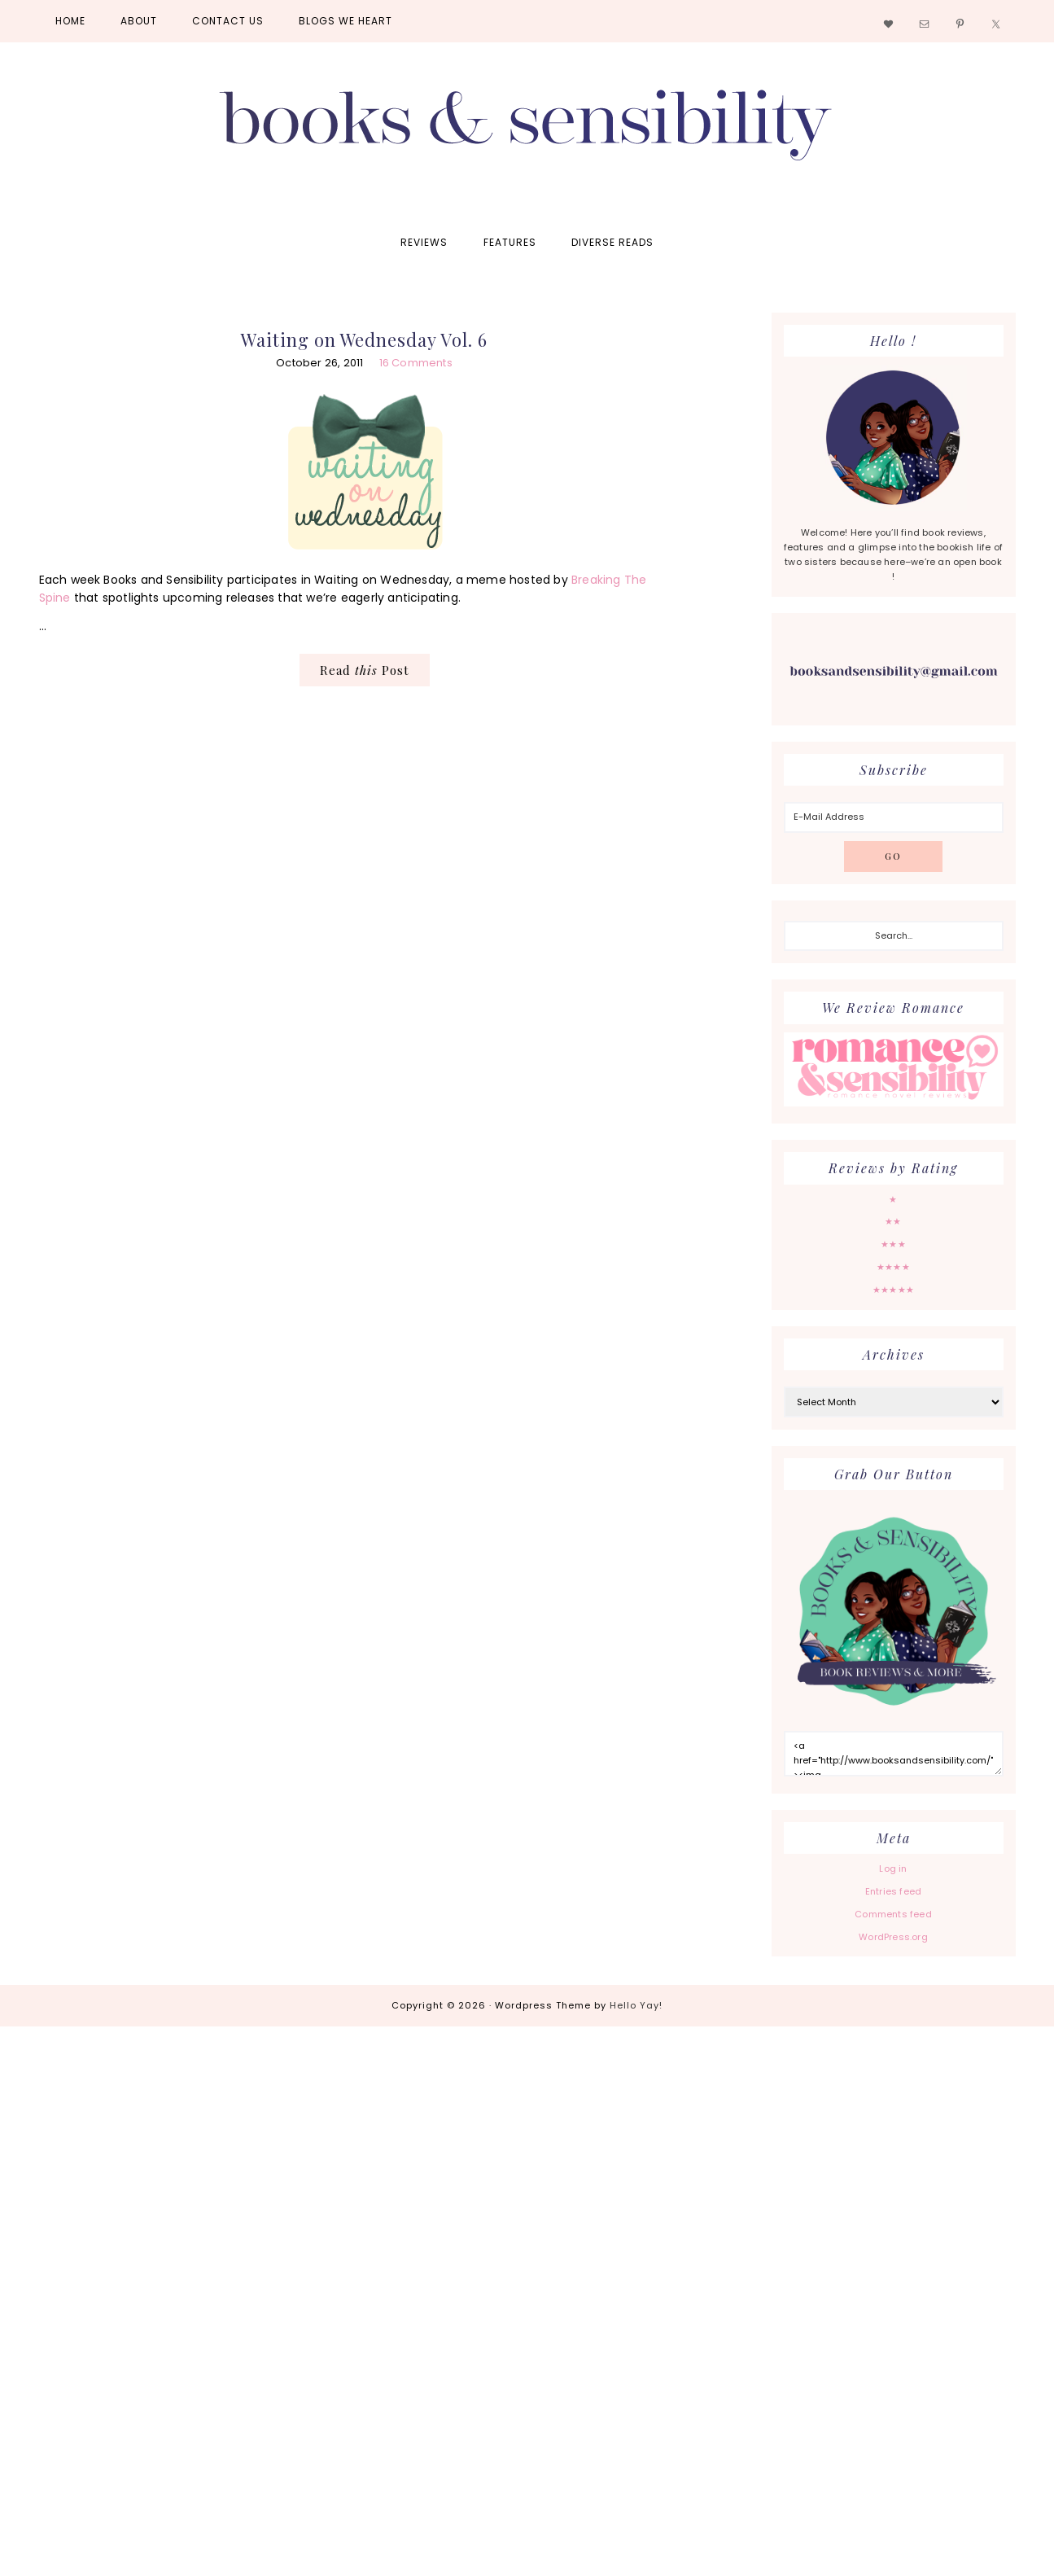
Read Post (364, 670)
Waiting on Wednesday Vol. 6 (364, 339)
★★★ (893, 1244)
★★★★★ (893, 1289)
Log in (893, 1868)
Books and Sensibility (527, 131)
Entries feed (893, 1891)
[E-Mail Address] (894, 817)
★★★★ (893, 1266)
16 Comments (416, 362)
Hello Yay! (636, 2005)
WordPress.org (893, 1936)
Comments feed (893, 1914)
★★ (893, 1221)
